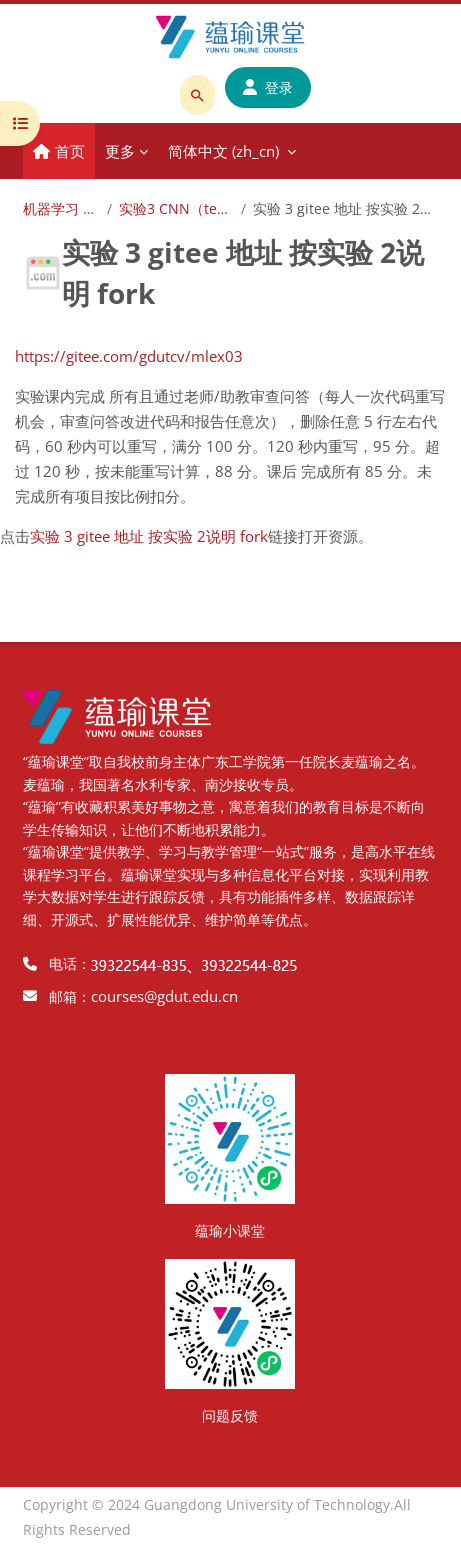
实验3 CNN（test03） (176, 208)
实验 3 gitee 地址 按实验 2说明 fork (149, 536)
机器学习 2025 (61, 208)
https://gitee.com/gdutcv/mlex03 (129, 356)
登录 (268, 87)
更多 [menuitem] (120, 151)
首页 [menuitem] (70, 151)
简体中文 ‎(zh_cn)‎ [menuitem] (223, 151)
